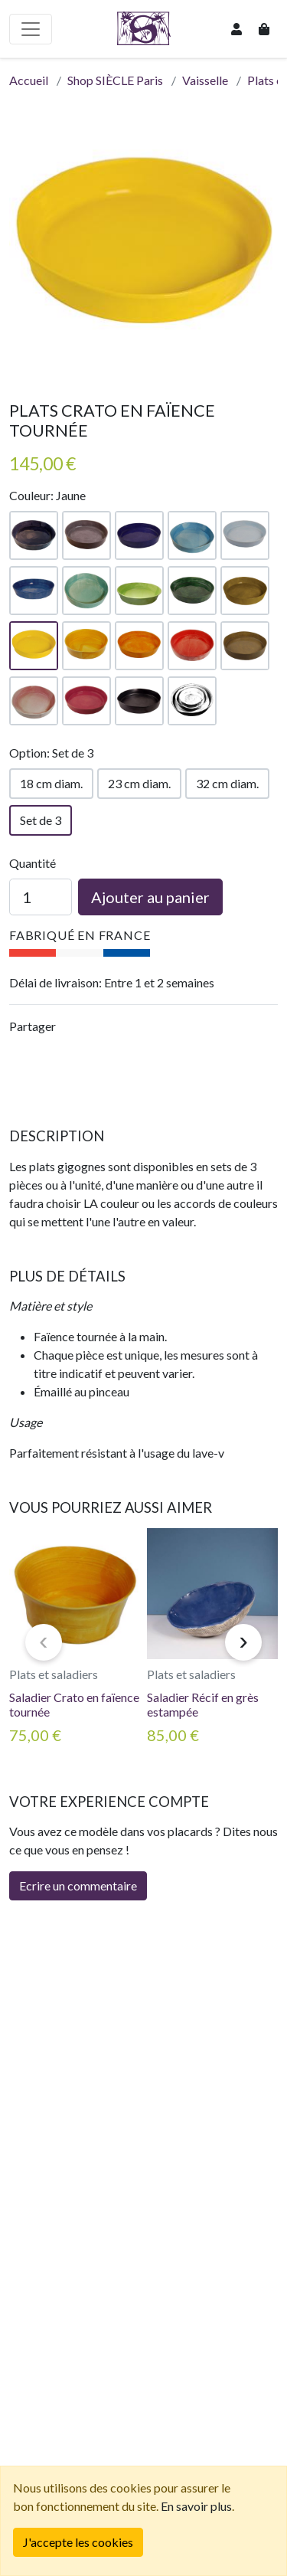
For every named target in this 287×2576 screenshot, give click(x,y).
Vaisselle (205, 80)
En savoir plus (196, 2506)
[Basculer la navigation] (30, 29)
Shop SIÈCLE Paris (115, 80)
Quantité (32, 863)
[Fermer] (78, 2542)
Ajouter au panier (150, 897)
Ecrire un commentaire (78, 1885)
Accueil (28, 80)
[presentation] (43, 1642)
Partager (32, 1026)
